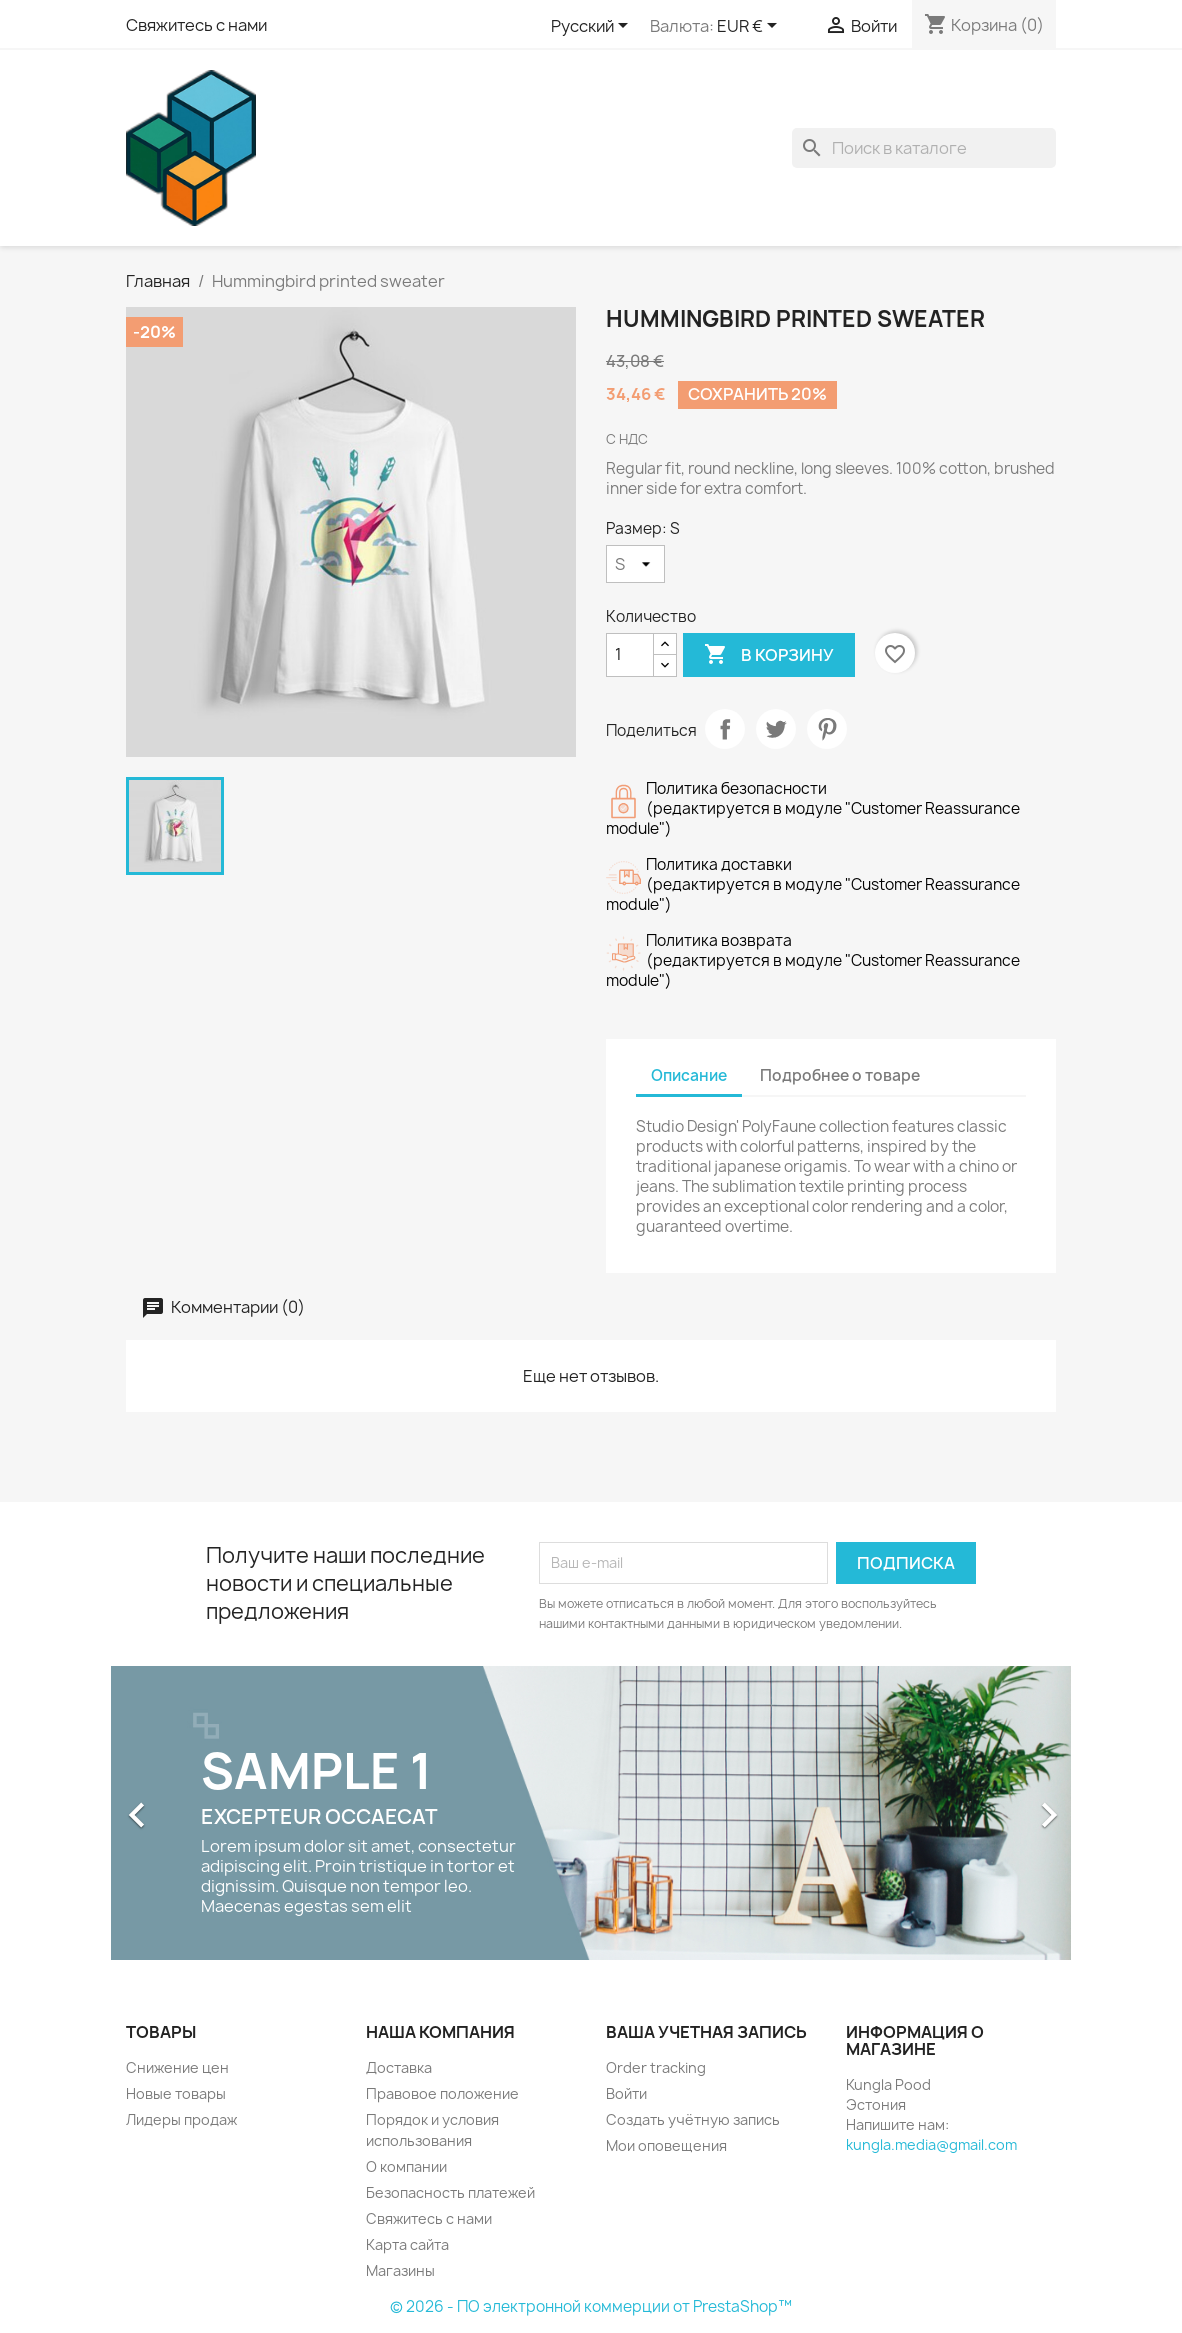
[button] (183, 1805)
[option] (591, 1813)
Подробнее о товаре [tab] (840, 1075)
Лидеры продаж (181, 2119)
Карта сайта (407, 2244)
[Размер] (635, 564)
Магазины (400, 2270)
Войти (626, 2093)
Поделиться (725, 729)
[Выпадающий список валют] (750, 27)
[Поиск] (924, 148)
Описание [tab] (689, 1075)
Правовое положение (442, 2093)
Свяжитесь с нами (196, 25)
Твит (776, 729)
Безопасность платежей (450, 2192)
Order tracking (656, 2067)
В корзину (769, 655)
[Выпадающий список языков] (593, 27)
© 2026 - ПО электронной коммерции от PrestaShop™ (591, 2306)
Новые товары (176, 2093)
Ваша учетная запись (706, 2032)
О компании (406, 2166)
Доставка (399, 2067)
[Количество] (630, 655)
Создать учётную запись (693, 2119)
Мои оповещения (666, 2145)
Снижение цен (177, 2067)
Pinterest (827, 729)
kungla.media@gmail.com (931, 2144)
